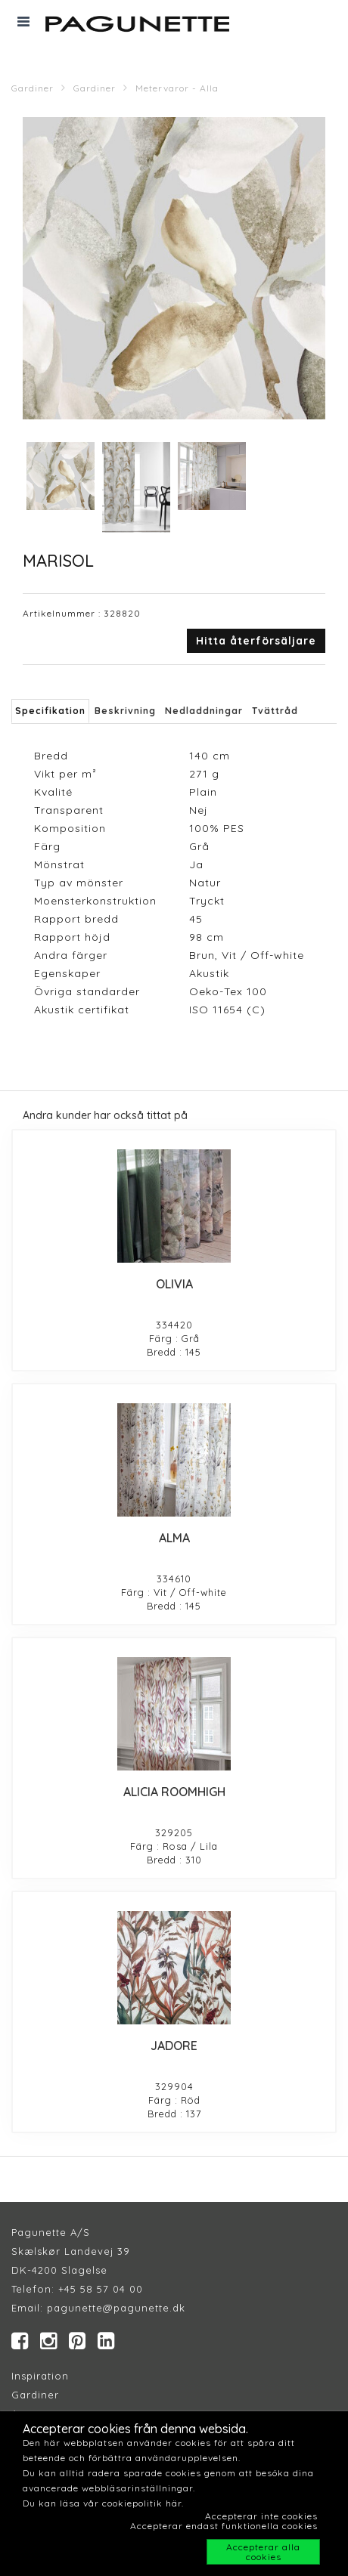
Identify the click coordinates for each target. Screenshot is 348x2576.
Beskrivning (125, 710)
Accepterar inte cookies (261, 2516)
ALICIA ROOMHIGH (174, 1791)
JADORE (174, 2045)
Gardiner (32, 88)
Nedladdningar (204, 710)
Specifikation (50, 710)
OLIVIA (174, 1283)
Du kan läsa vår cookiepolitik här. (103, 2503)
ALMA (174, 1537)
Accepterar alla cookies (263, 2551)
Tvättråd (275, 710)
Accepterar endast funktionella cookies (224, 2526)
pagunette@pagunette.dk (116, 2308)
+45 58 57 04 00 (98, 2289)
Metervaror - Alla (177, 88)
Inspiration (40, 2376)
